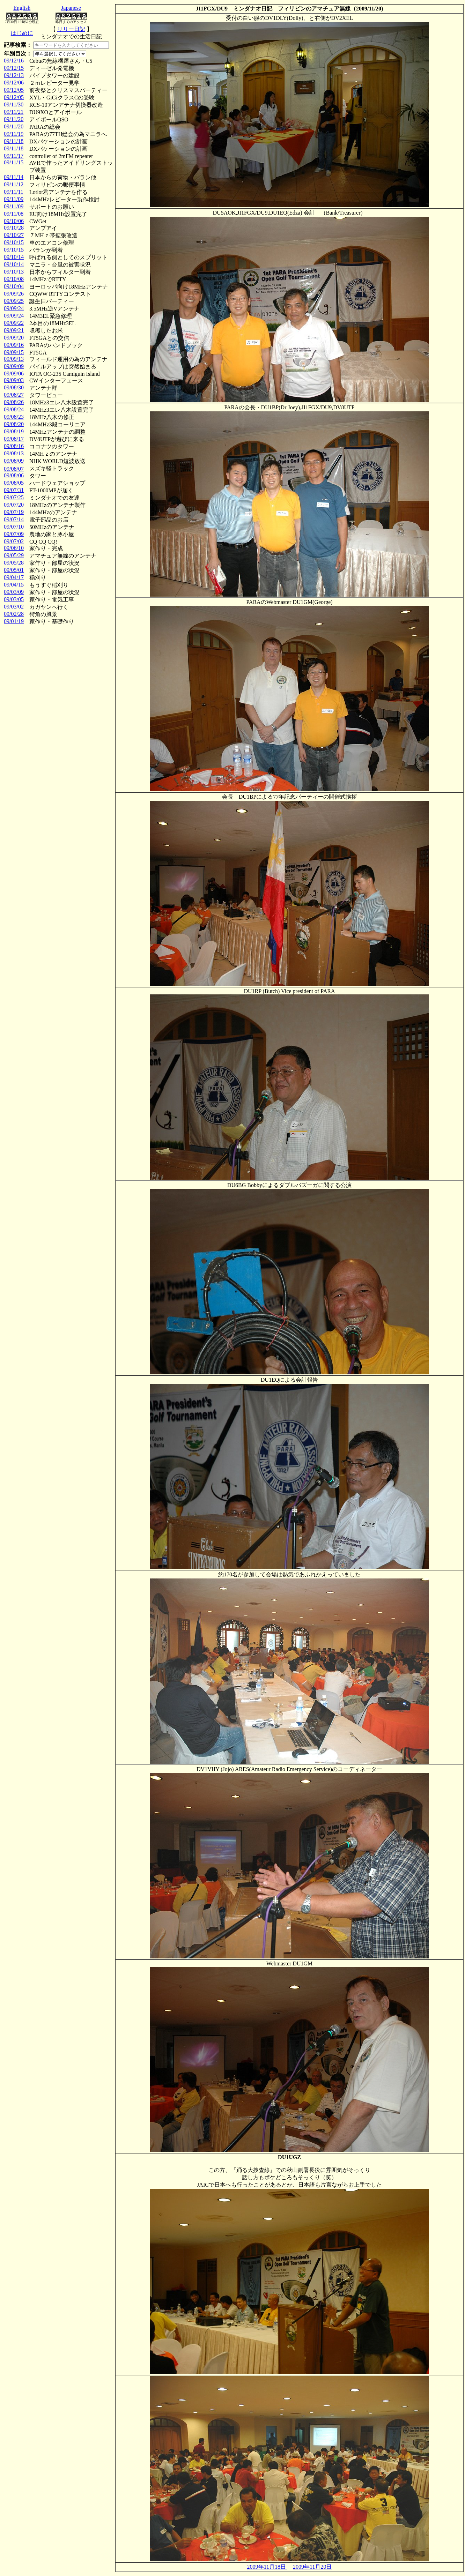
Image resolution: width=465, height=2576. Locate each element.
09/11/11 (13, 192)
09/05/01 (14, 570)
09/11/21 (13, 112)
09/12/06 (14, 82)
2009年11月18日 (267, 2567)
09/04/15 (14, 585)
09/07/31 (14, 490)
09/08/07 (14, 469)
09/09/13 (14, 359)
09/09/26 (14, 294)
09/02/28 (14, 614)
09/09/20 (14, 338)
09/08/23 (14, 417)
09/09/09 (14, 366)
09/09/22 (14, 323)
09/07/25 (14, 497)
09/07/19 (14, 512)
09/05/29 (14, 555)
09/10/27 (14, 235)
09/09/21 (14, 330)
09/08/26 (14, 402)
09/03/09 (14, 592)
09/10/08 (14, 279)
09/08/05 (14, 483)
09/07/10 (14, 527)
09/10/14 (14, 257)
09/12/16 (14, 61)
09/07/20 (14, 505)
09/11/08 (13, 214)
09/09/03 (14, 380)
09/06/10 (14, 548)
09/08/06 (14, 475)
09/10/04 (14, 286)
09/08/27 (14, 395)
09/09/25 (14, 301)
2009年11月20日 (312, 2567)
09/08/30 (14, 387)
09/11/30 (13, 104)
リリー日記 (71, 29)
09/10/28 (14, 228)
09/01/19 (14, 621)
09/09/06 (14, 373)
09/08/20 (14, 424)
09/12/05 (14, 90)
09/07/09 (14, 534)
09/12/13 (14, 75)
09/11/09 (13, 199)
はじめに (22, 33)
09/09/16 (14, 345)
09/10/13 (14, 272)
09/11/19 (13, 134)
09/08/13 (14, 453)
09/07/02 (14, 541)
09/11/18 (13, 141)
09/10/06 (14, 221)
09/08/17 (14, 439)
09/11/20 (13, 119)
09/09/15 (14, 352)
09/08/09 (14, 461)
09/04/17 (14, 577)
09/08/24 (14, 409)
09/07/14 (14, 519)
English (21, 8)
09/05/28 (14, 563)
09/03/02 (14, 607)
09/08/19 (14, 431)
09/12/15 (14, 68)
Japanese (71, 8)
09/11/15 (13, 162)
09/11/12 (13, 184)
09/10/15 (14, 242)
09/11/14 (13, 177)
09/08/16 (14, 446)
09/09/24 (14, 308)
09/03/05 (14, 599)
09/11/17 (13, 156)
